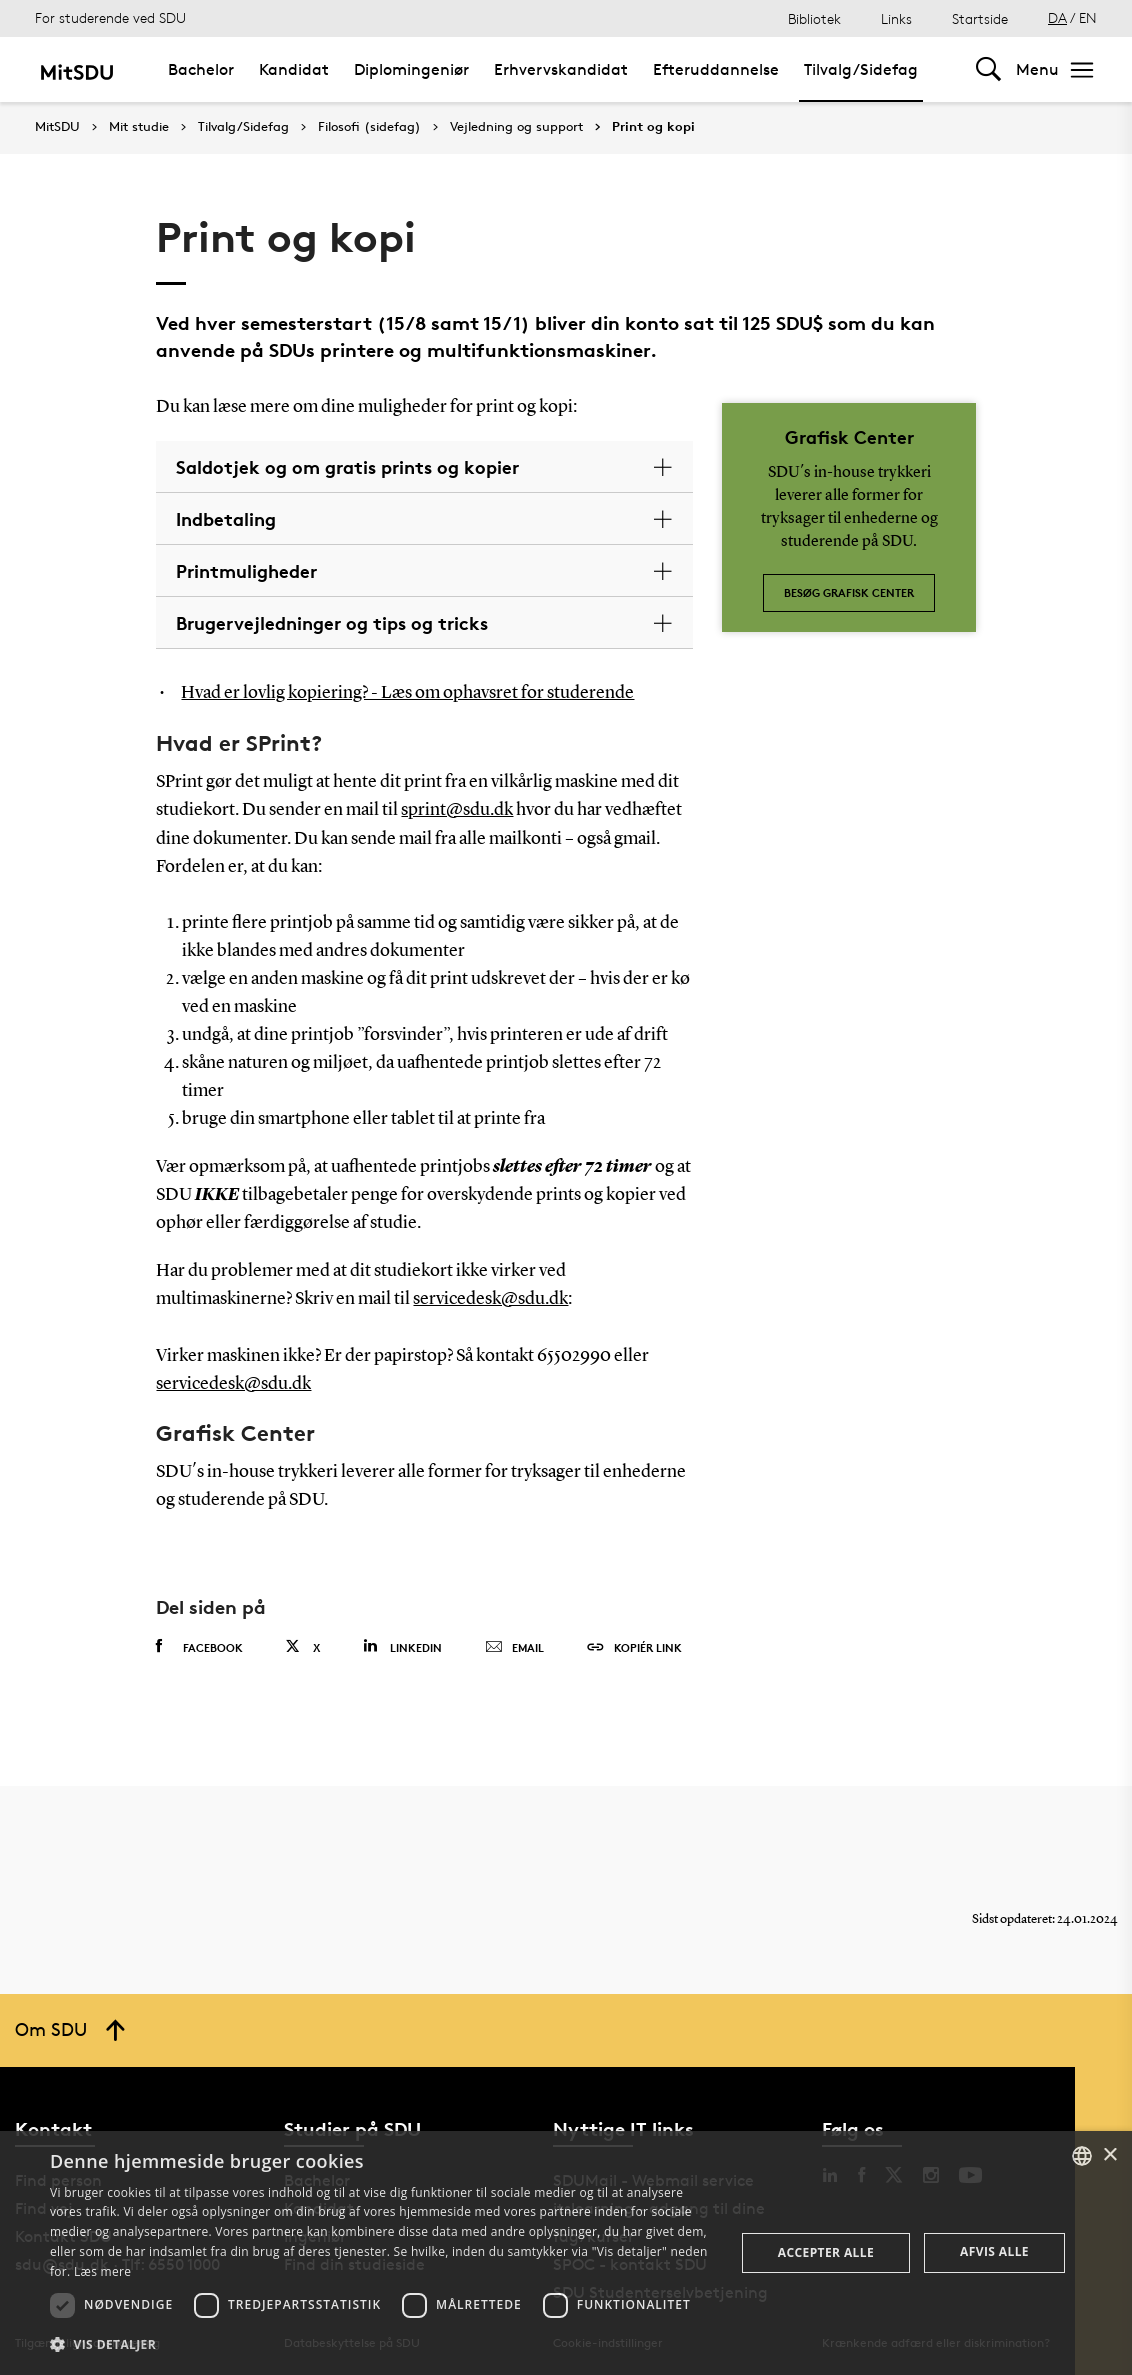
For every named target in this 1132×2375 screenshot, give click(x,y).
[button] (382, 2345)
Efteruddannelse (716, 69)
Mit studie (139, 127)
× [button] (1109, 2155)
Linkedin (402, 1642)
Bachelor (201, 69)
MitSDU (57, 126)
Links (896, 18)
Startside (980, 18)
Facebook (199, 1643)
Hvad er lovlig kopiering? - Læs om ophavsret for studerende (407, 693)
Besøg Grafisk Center (849, 592)
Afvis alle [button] (994, 2251)
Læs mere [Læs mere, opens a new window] (102, 2271)
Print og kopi (653, 127)
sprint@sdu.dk (457, 809)
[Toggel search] (988, 69)
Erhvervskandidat (561, 69)
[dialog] (566, 2253)
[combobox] (1082, 2156)
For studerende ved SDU (110, 17)
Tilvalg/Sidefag (861, 69)
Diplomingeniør (411, 69)
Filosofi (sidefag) (369, 127)
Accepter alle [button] (826, 2252)
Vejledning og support (516, 127)
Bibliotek (814, 18)
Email (514, 1644)
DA (1057, 17)
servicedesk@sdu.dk (490, 1297)
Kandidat (294, 69)
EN (1088, 17)
